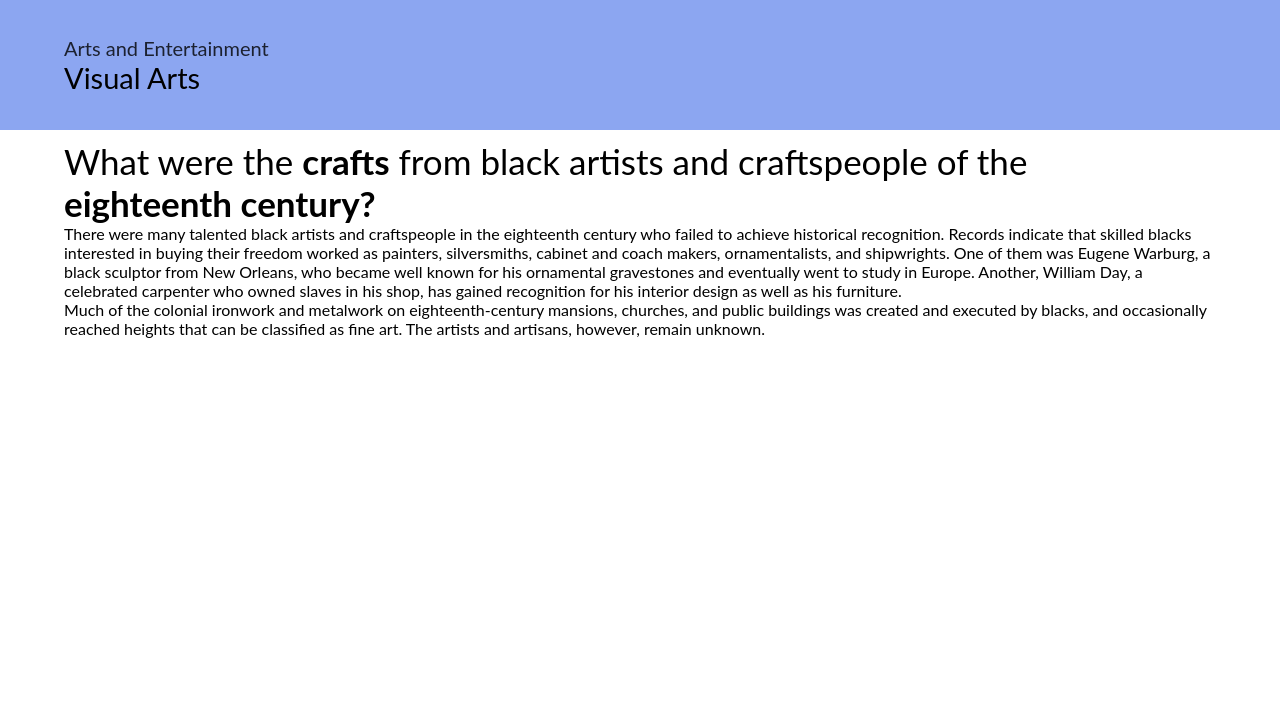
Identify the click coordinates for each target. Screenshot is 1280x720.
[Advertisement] (640, 526)
